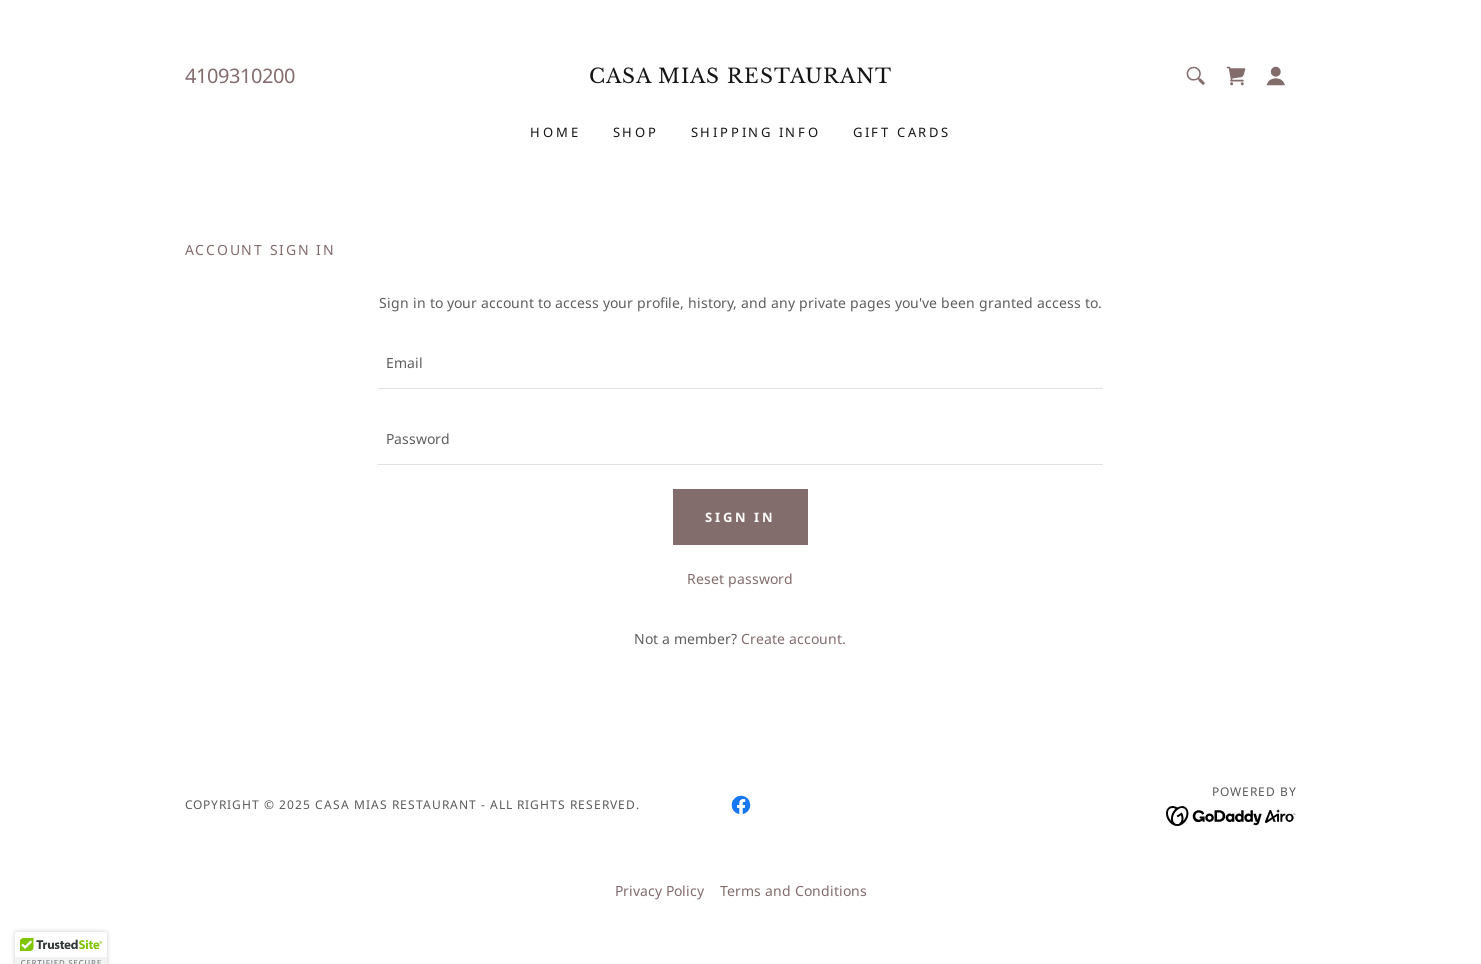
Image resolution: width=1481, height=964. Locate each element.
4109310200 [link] (240, 75)
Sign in (740, 517)
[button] (1276, 76)
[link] (740, 77)
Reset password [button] (740, 578)
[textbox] (740, 363)
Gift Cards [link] (902, 132)
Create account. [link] (793, 638)
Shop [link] (636, 132)
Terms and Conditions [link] (793, 890)
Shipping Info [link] (756, 132)
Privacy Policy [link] (659, 890)
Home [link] (555, 132)
